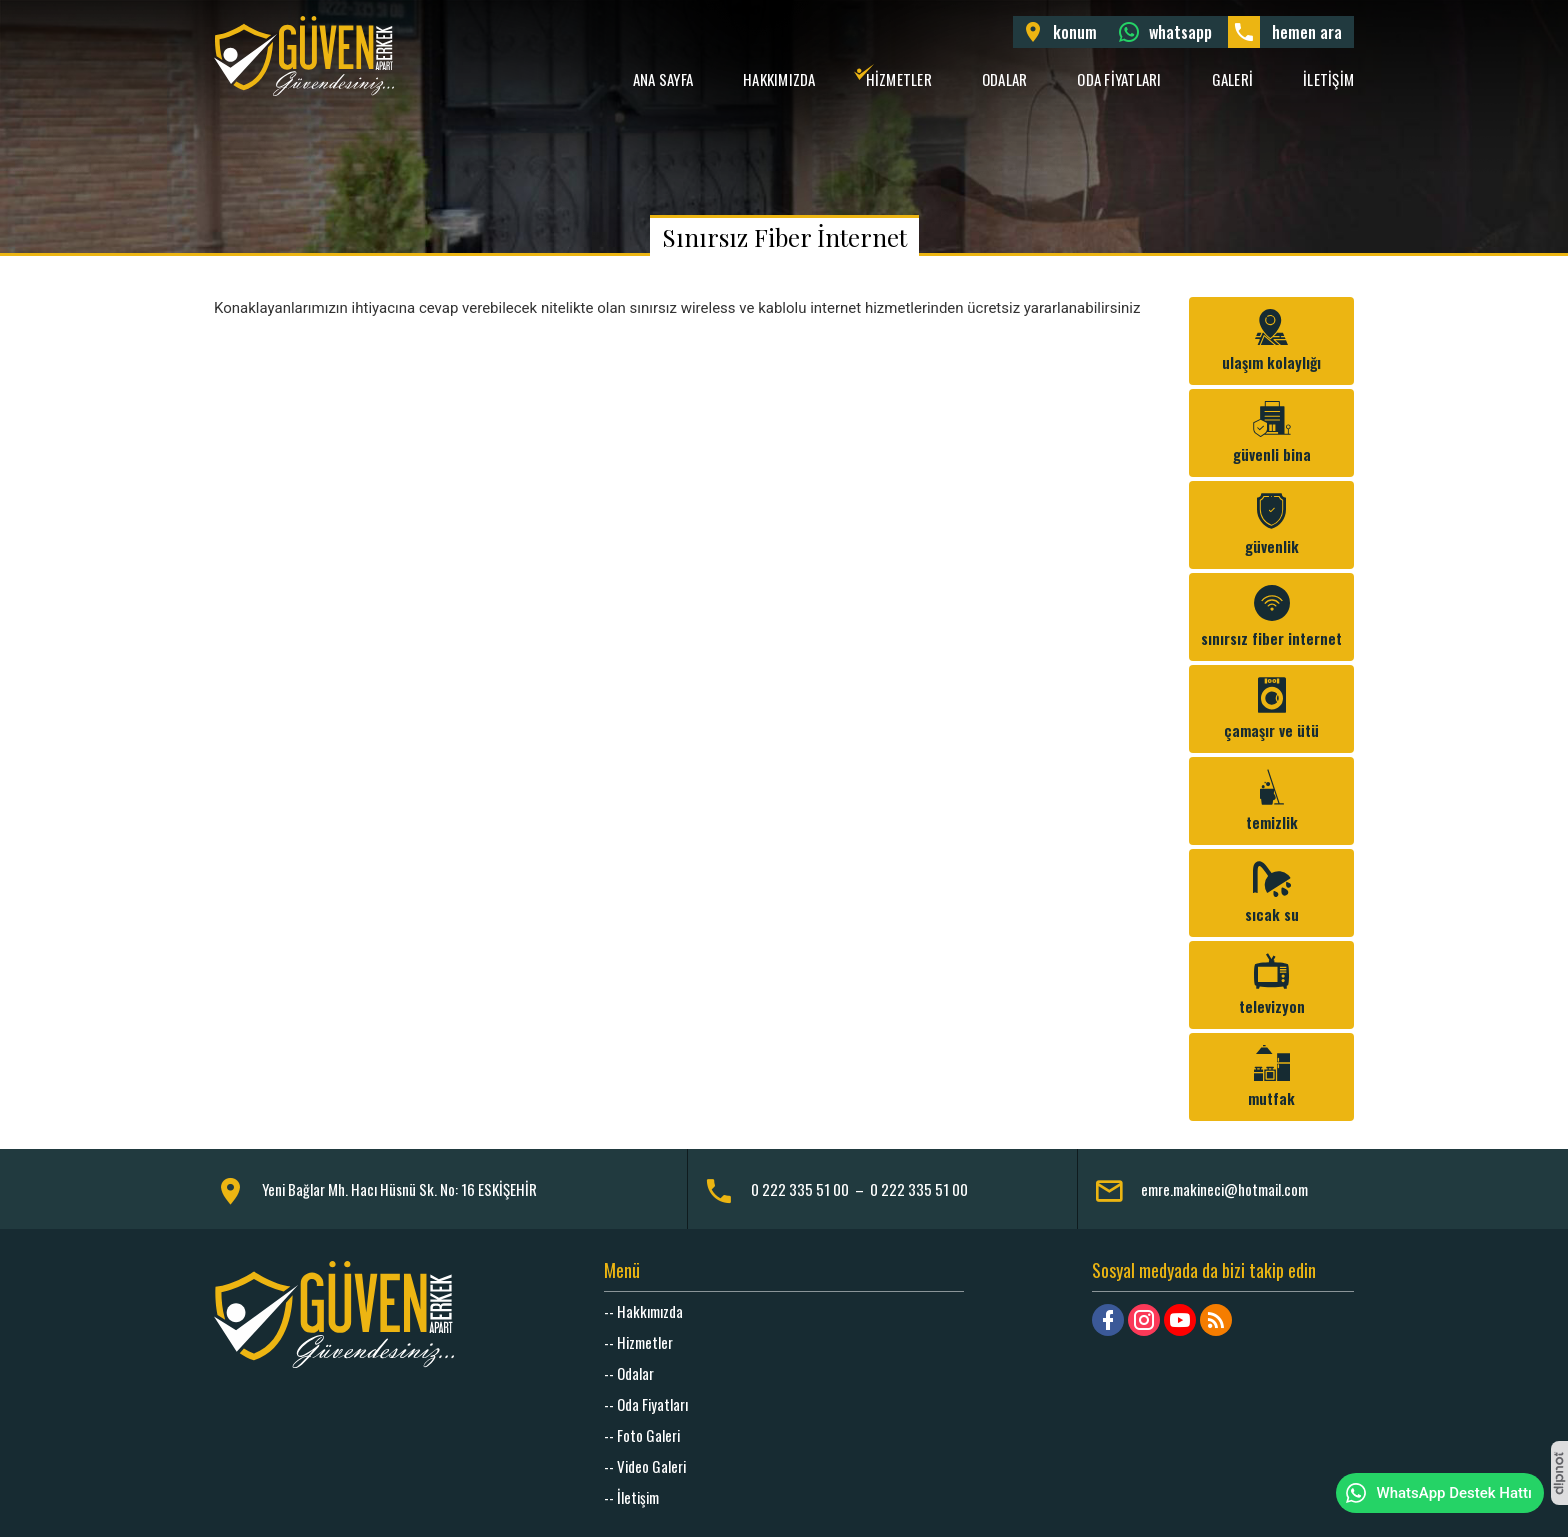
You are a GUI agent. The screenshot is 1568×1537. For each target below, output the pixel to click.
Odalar (1005, 79)
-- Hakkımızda (643, 1311)
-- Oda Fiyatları (646, 1404)
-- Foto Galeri (642, 1435)
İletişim (1328, 79)
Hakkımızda (779, 79)
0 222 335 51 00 (800, 1189)
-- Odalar (629, 1373)
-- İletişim (631, 1497)
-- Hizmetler (638, 1342)
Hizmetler (899, 79)
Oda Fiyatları (1119, 79)
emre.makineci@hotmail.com (1224, 1189)
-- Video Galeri (645, 1466)
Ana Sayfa (663, 79)
